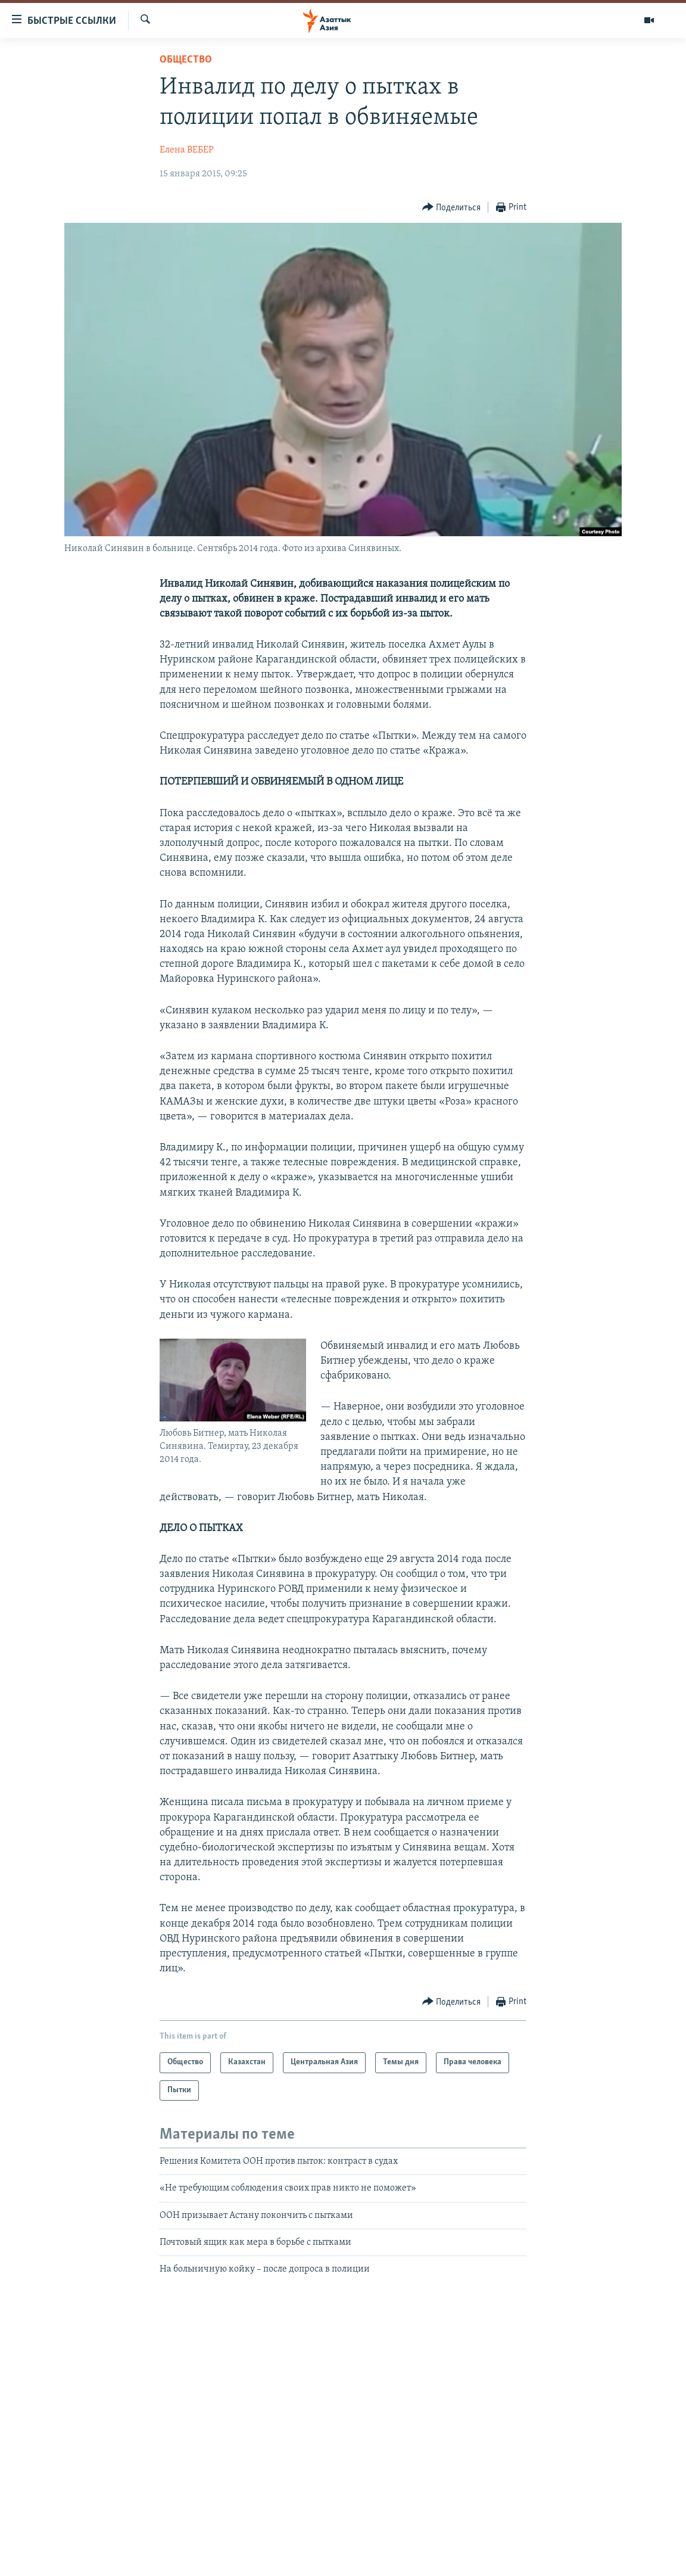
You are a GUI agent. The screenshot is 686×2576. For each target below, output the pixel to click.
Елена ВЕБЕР (187, 150)
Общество (186, 60)
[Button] (451, 208)
